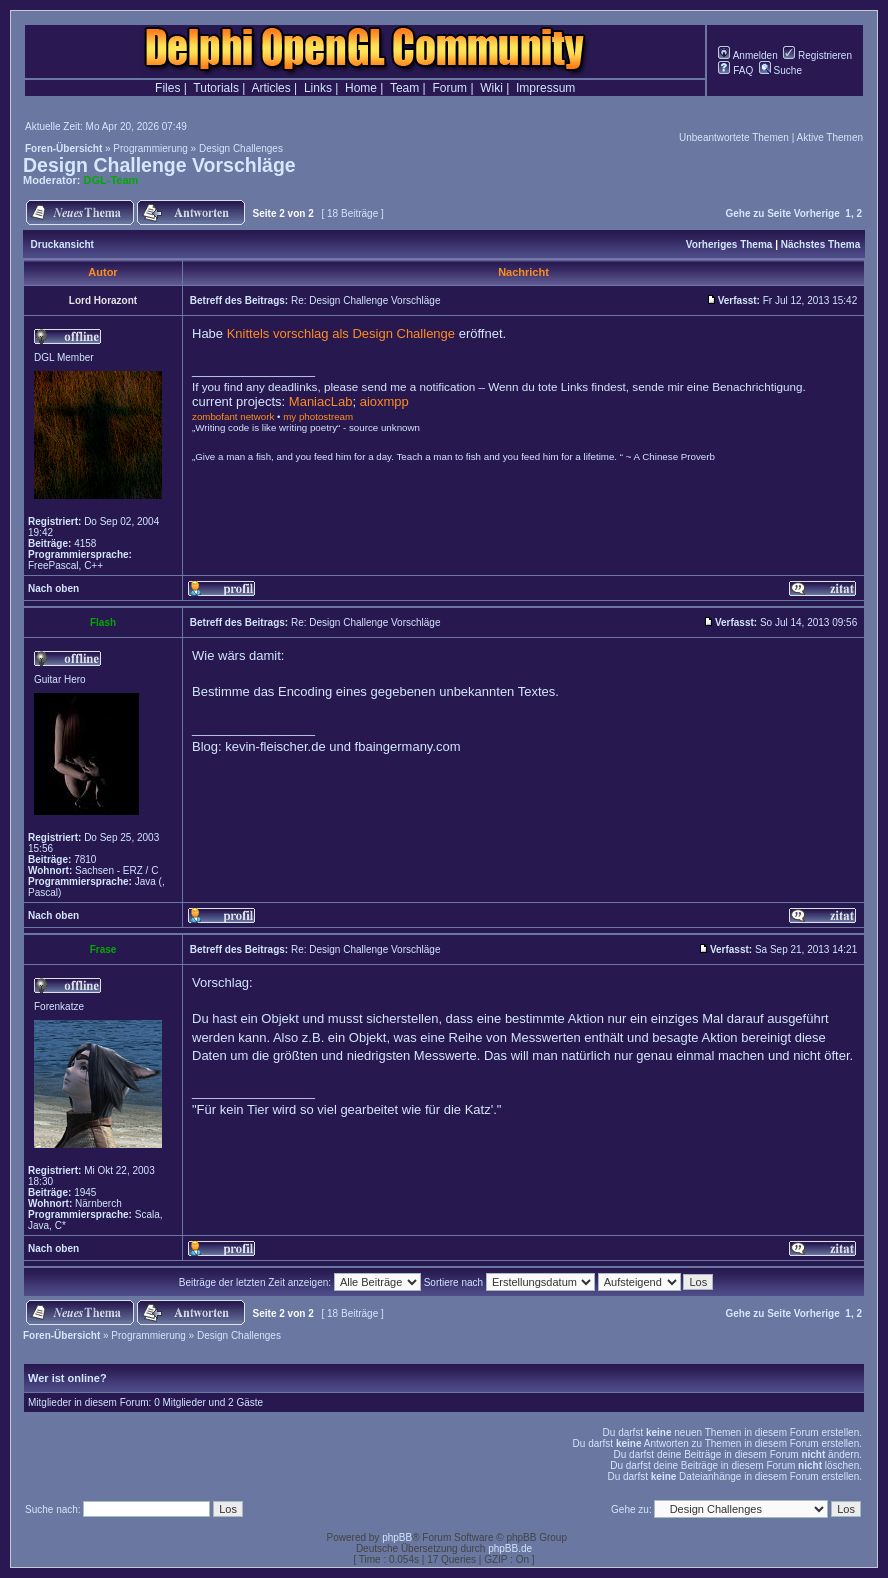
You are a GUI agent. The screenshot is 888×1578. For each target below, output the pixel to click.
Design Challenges (241, 148)
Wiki (491, 88)
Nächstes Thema (820, 244)
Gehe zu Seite (758, 213)
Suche (780, 70)
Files (167, 88)
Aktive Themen (829, 137)
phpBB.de (510, 1548)
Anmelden (747, 55)
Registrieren (817, 55)
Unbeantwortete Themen (734, 137)
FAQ (735, 70)
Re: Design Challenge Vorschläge (366, 300)
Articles (270, 88)
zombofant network (233, 416)
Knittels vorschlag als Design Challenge (341, 333)
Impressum (545, 88)
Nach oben (53, 588)
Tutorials (216, 88)
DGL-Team (111, 180)
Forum (449, 88)
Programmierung (150, 148)
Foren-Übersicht (63, 148)
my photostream (318, 416)
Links (318, 88)
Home (361, 88)
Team (404, 88)
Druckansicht (62, 244)
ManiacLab (321, 401)
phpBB (397, 1537)
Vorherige (817, 213)
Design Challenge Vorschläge (159, 165)
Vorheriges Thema (729, 244)
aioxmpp (384, 401)
